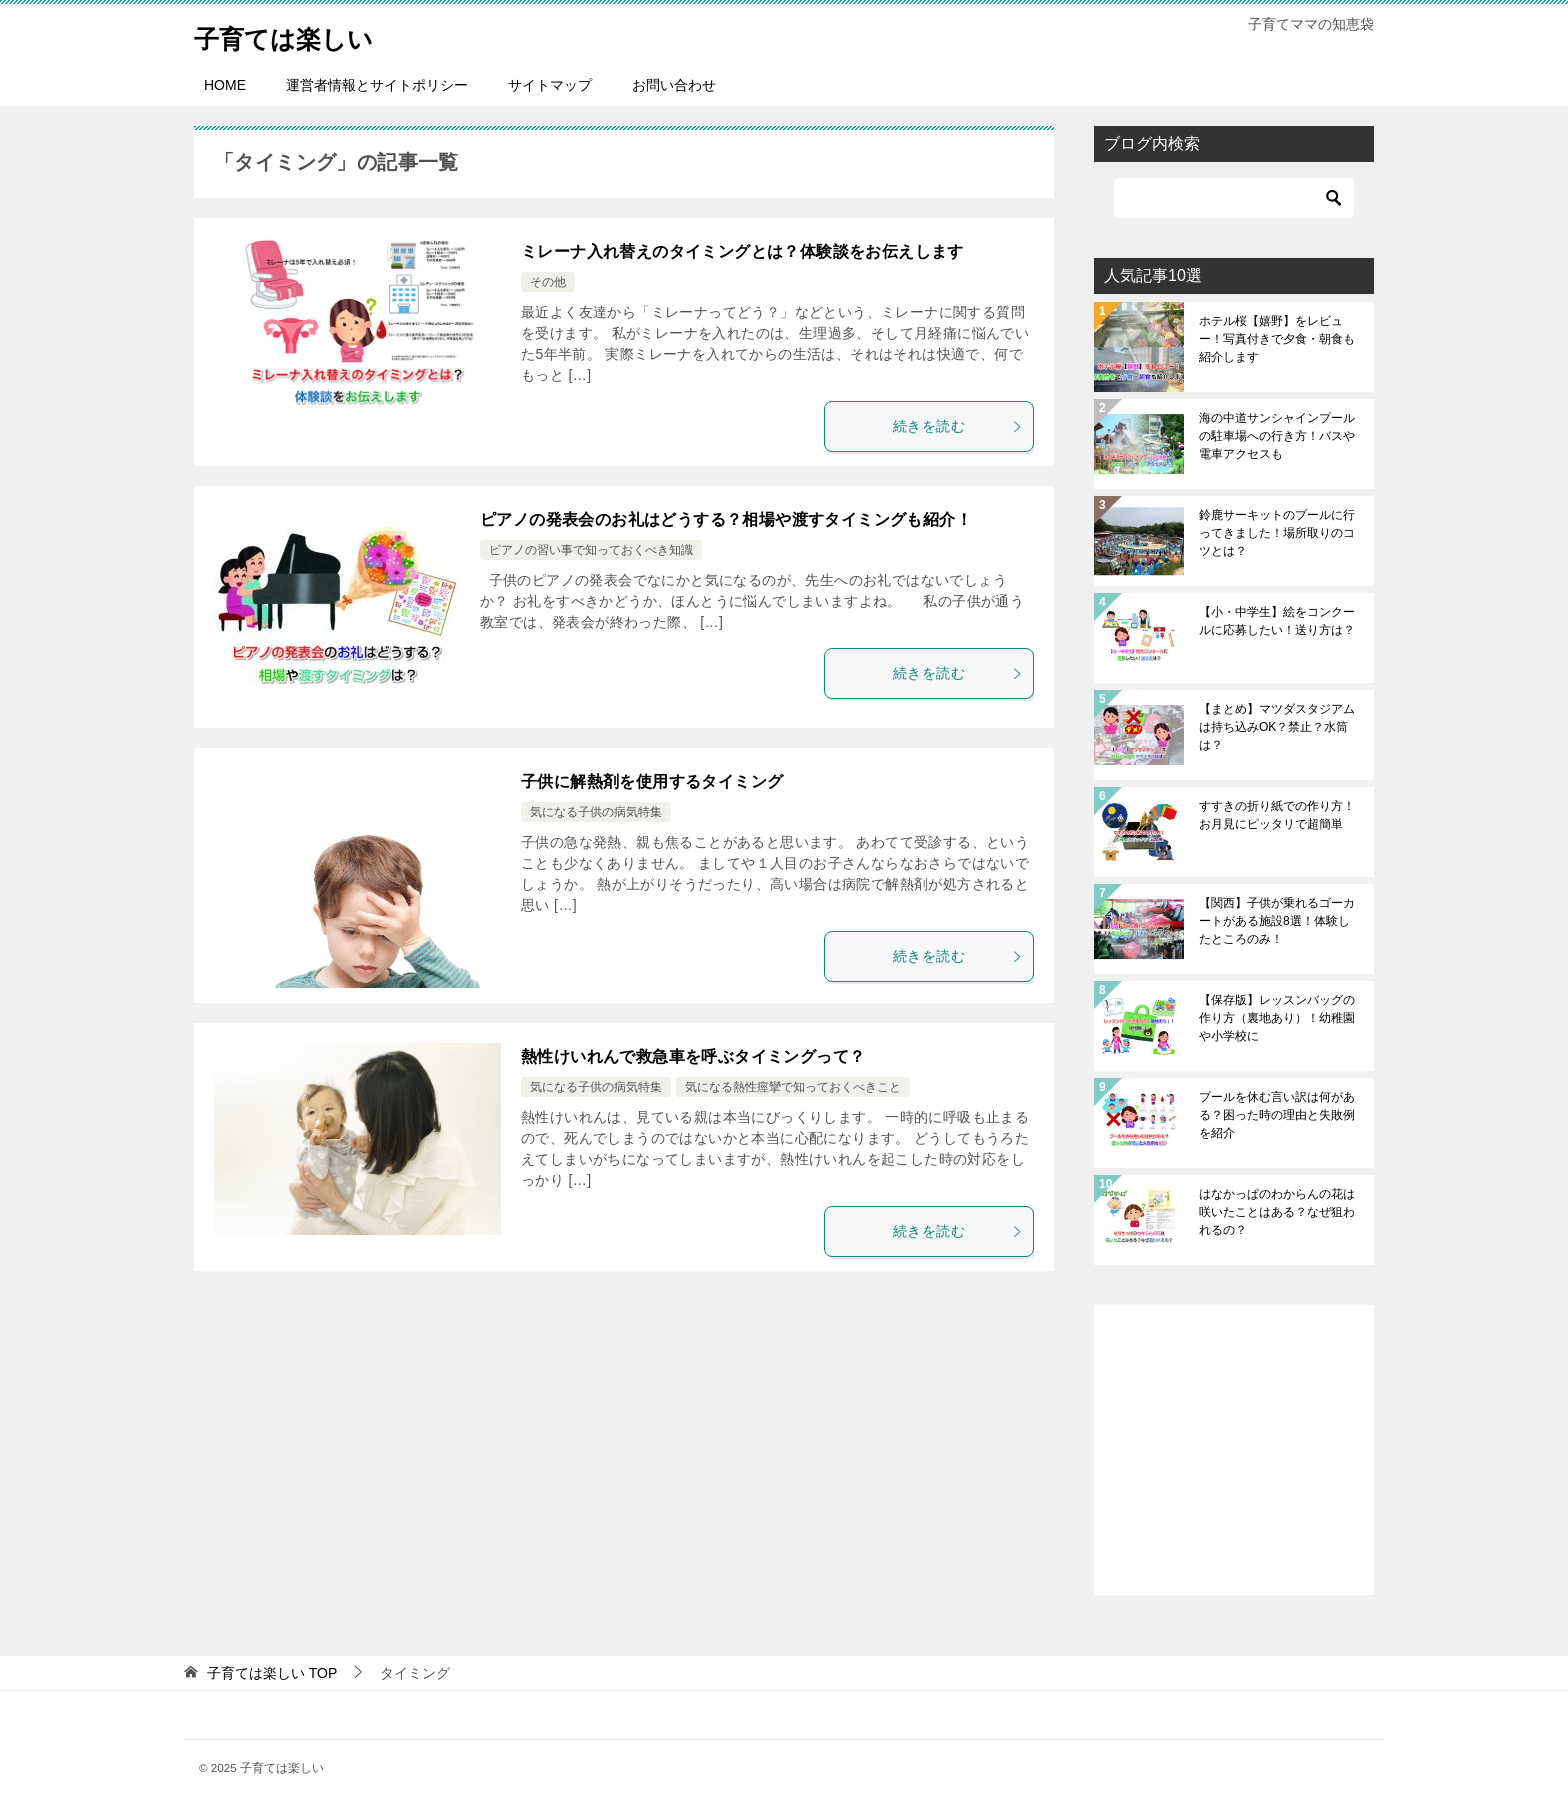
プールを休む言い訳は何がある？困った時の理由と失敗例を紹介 (1277, 1115)
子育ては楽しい (301, 34)
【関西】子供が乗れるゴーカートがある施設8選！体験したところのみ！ (1277, 921)
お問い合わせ (674, 85)
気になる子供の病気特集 (596, 812)
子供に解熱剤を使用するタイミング (652, 781)
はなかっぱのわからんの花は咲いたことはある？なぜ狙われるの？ (1277, 1212)
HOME (225, 85)
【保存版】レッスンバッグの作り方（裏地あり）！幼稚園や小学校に (1277, 1018)
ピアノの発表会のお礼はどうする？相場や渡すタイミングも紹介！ (726, 519)
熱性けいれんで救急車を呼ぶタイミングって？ (693, 1056)
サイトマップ (550, 85)
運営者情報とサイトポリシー (377, 85)
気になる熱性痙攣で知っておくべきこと (793, 1087)
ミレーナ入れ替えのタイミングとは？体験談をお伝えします (742, 251)
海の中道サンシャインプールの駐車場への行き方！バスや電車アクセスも (1277, 436)
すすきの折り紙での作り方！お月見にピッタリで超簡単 (1277, 815)
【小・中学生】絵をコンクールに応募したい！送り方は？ (1277, 621)
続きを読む (958, 426)
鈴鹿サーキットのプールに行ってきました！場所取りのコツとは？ (1277, 533)
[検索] (1234, 198)
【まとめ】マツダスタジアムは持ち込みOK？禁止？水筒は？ (1277, 727)
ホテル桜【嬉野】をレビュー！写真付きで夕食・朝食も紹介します (1277, 339)
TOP (272, 1673)
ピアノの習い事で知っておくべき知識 (591, 550)
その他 (548, 282)
